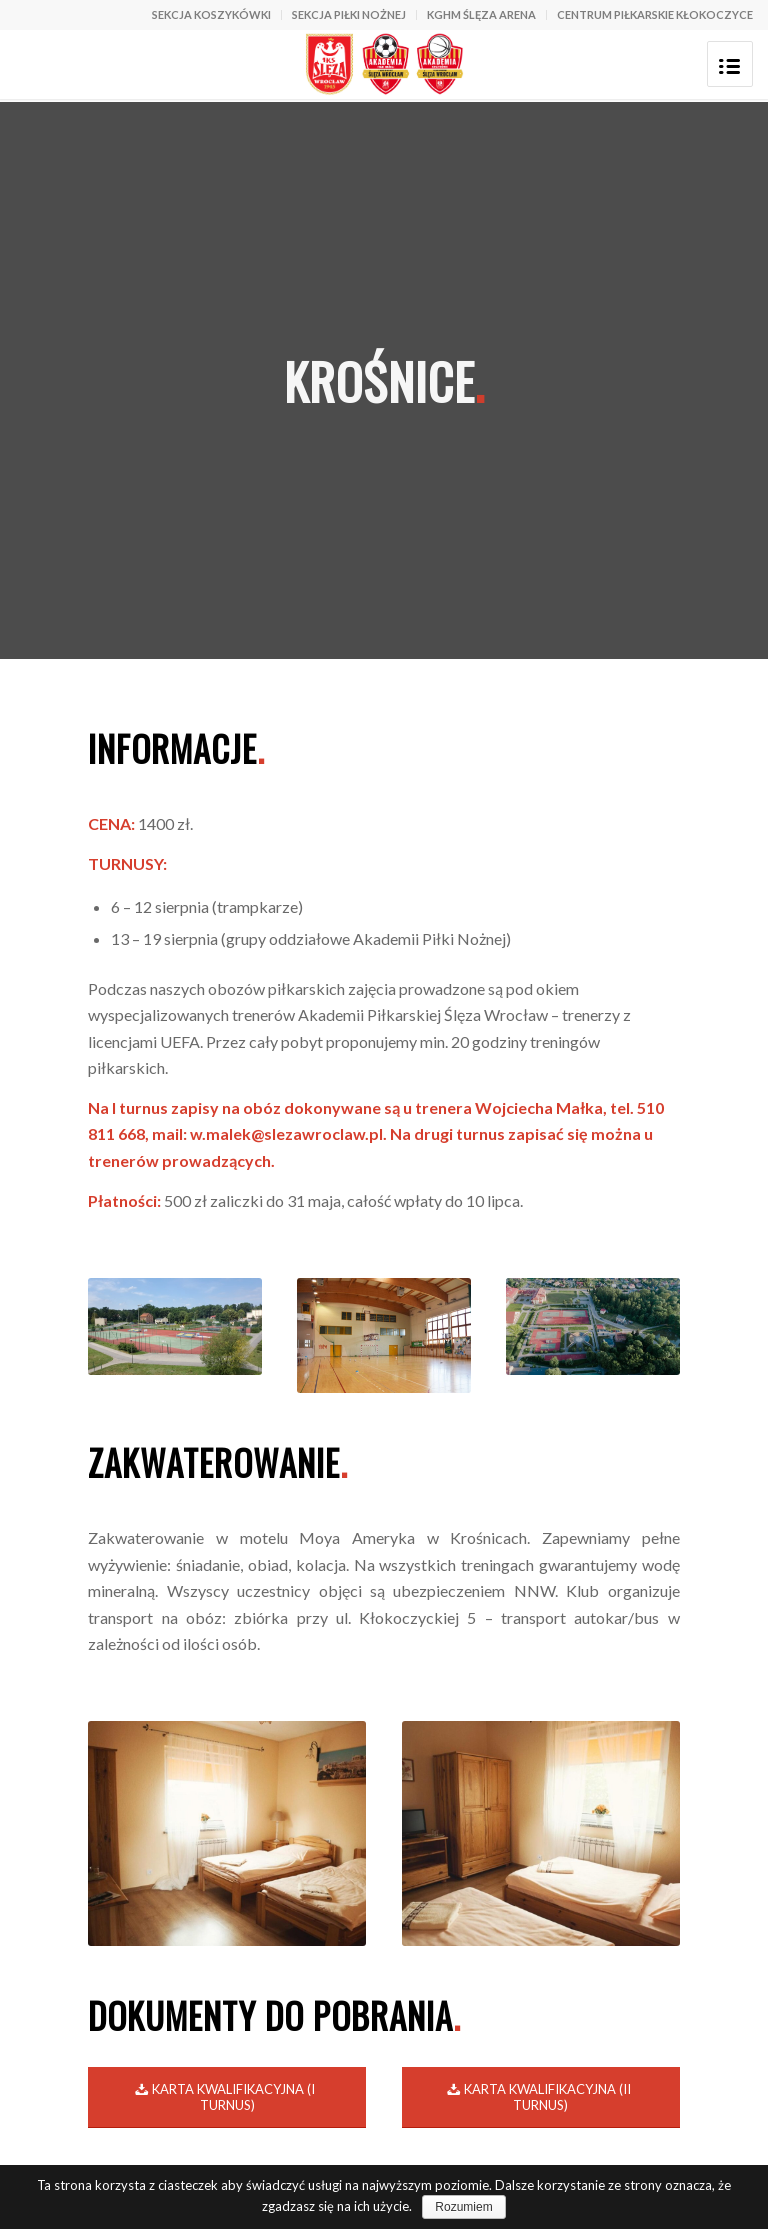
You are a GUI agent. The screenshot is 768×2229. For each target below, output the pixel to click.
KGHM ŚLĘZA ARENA (481, 14)
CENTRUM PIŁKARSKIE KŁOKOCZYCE (655, 14)
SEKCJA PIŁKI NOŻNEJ (349, 14)
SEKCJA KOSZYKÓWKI (211, 14)
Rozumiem (463, 2207)
